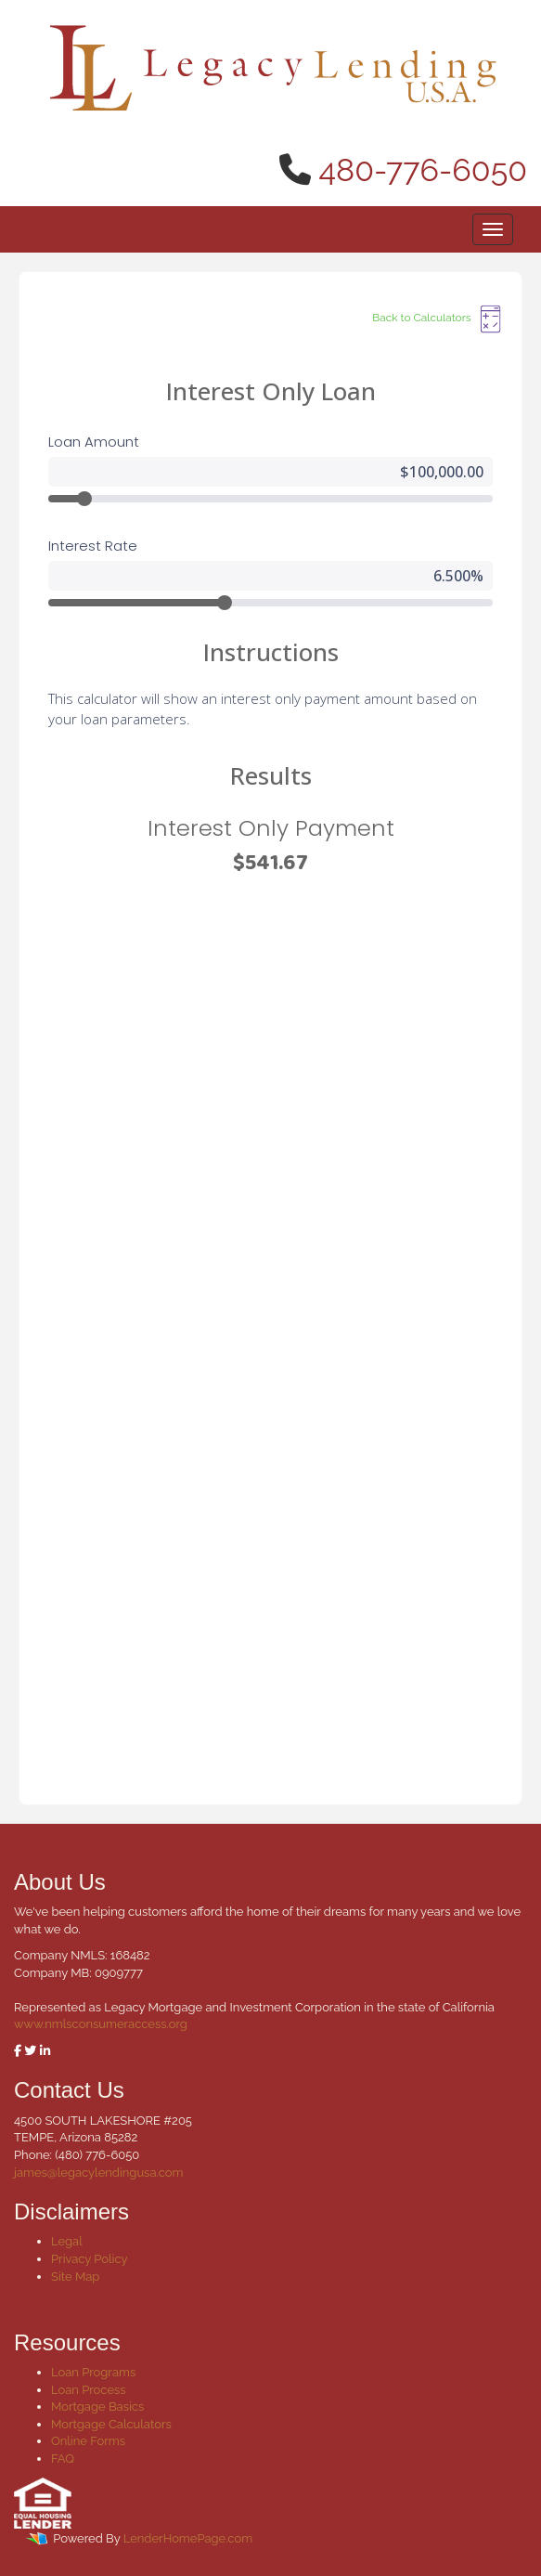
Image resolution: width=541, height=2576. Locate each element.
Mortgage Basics (97, 2406)
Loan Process (88, 2390)
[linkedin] (45, 2051)
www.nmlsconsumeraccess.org (100, 2024)
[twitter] (30, 2051)
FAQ (62, 2458)
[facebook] (17, 2051)
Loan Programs (93, 2372)
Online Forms (88, 2441)
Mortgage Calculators (111, 2424)
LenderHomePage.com (187, 2538)
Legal (67, 2241)
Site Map (75, 2276)
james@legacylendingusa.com (98, 2172)
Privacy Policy (89, 2259)
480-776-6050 (423, 170)
